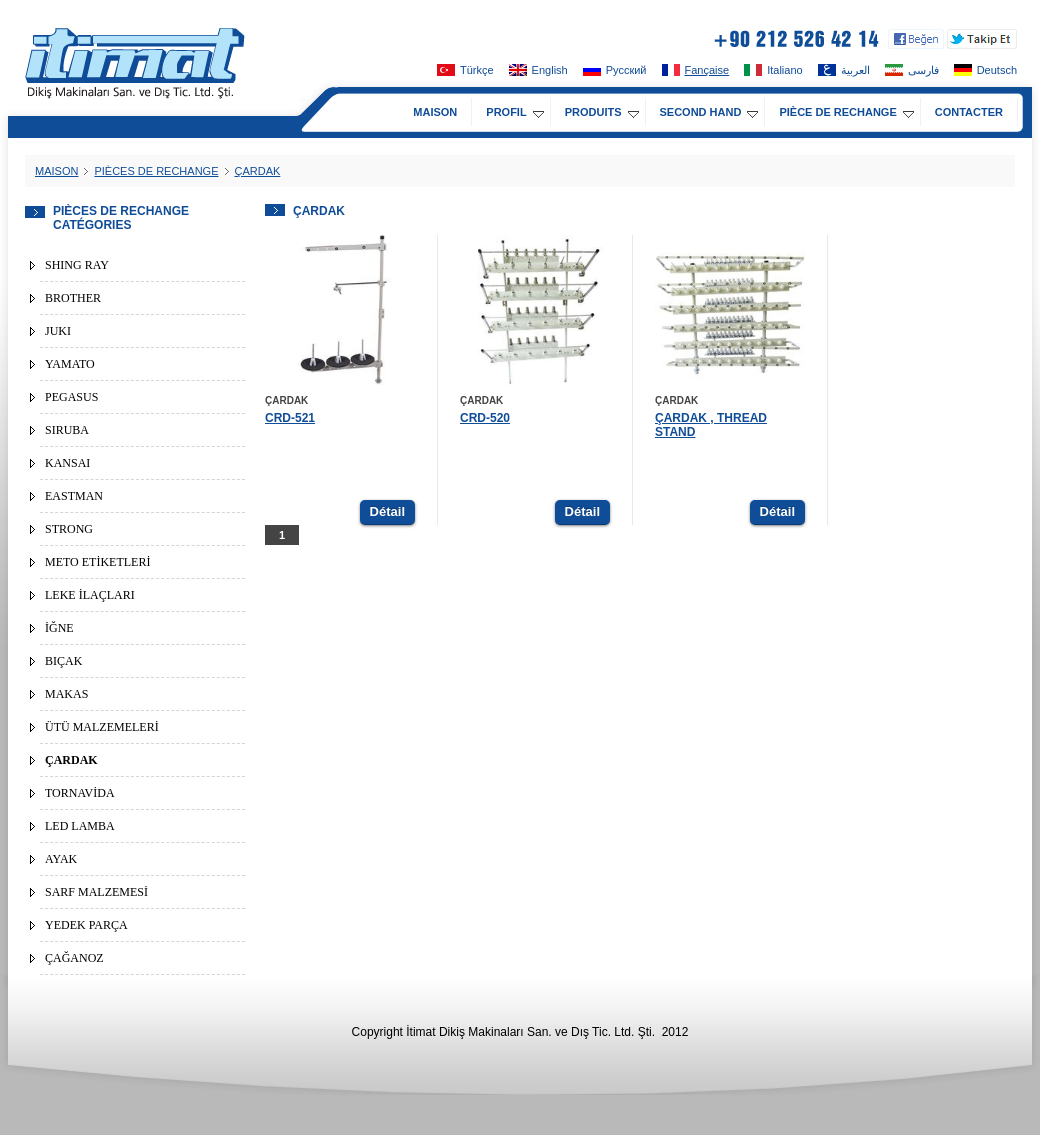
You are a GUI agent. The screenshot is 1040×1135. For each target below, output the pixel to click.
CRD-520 (485, 418)
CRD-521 (290, 418)
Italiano (773, 70)
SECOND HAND (709, 112)
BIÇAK (63, 661)
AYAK (61, 859)
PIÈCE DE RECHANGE (846, 112)
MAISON (435, 112)
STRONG (69, 529)
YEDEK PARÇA (86, 925)
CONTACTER (969, 112)
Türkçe (465, 70)
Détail (387, 511)
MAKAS (66, 694)
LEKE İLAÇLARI (90, 595)
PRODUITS (602, 112)
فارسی (912, 70)
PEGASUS (71, 397)
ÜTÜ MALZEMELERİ (102, 727)
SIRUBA (67, 430)
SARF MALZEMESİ (96, 892)
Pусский (615, 70)
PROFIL (514, 112)
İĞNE (59, 628)
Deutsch (985, 70)
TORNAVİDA (80, 793)
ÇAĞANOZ (74, 958)
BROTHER (73, 298)
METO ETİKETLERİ (97, 562)
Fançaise (696, 70)
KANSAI (67, 463)
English (538, 70)
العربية (844, 70)
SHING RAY (77, 265)
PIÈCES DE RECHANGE (156, 171)
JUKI (58, 331)
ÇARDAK (258, 171)
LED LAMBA (80, 826)
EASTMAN (74, 496)
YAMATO (70, 364)
